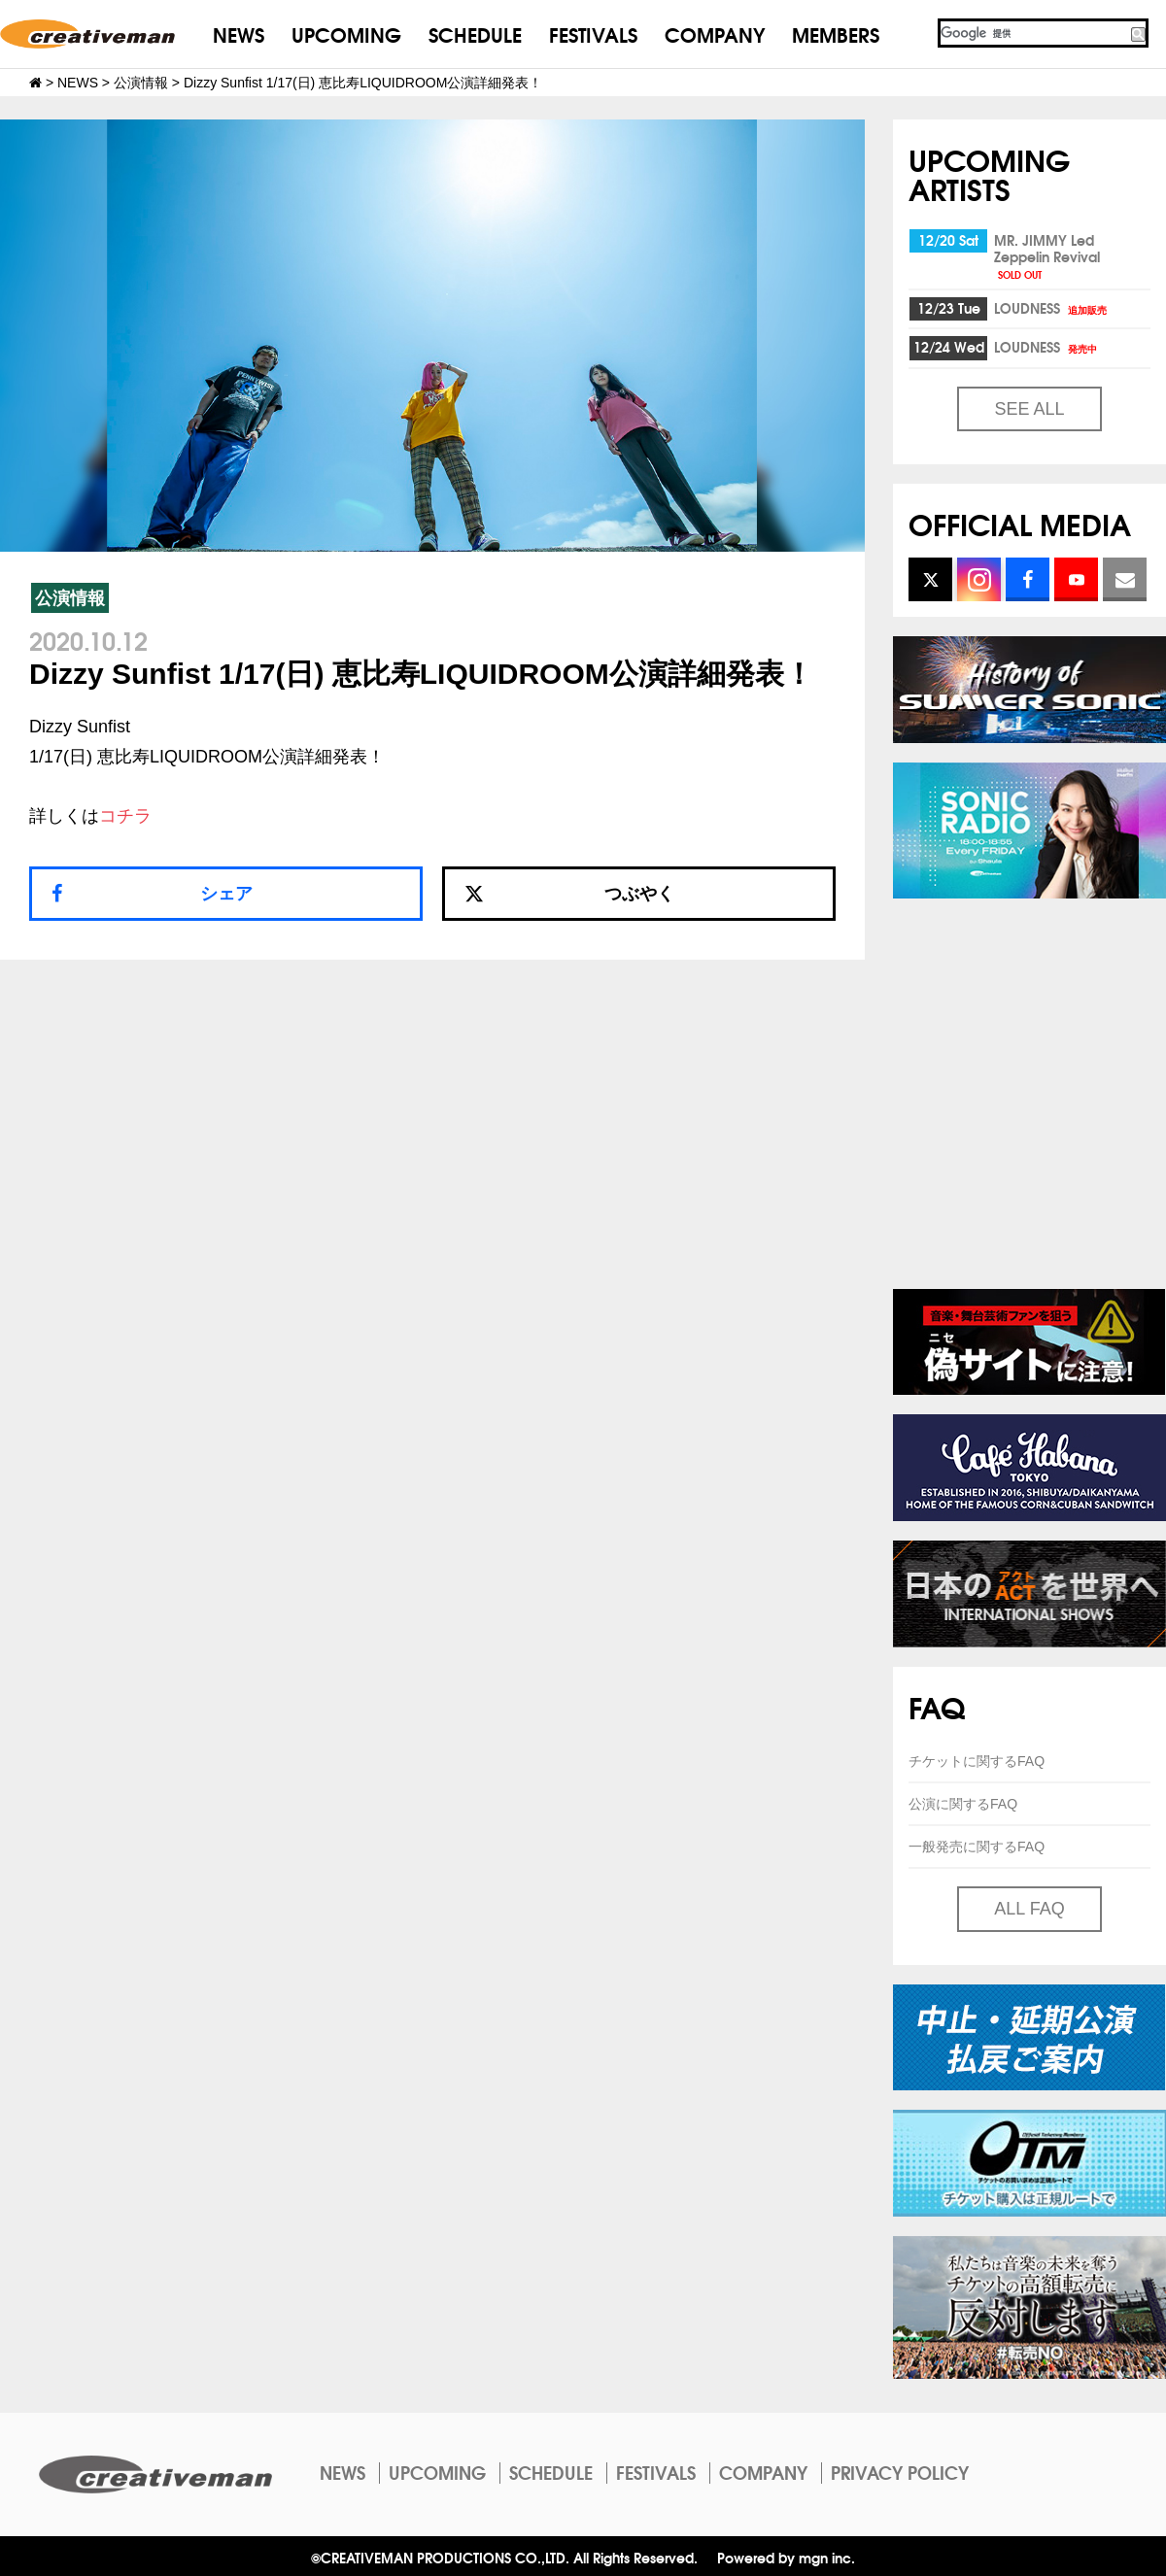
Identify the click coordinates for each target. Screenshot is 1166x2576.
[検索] (1033, 33)
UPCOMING (346, 33)
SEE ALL (1029, 409)
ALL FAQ (1029, 1908)
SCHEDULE (475, 33)
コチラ (125, 816)
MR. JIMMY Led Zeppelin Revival (1047, 255)
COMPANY (715, 33)
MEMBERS (835, 33)
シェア (226, 893)
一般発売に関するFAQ (977, 1846)
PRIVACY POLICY (900, 2472)
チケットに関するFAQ (977, 1761)
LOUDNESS (1052, 308)
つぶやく (569, 893)
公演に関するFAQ (963, 1804)
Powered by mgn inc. (786, 2557)
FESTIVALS (593, 33)
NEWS (238, 33)
